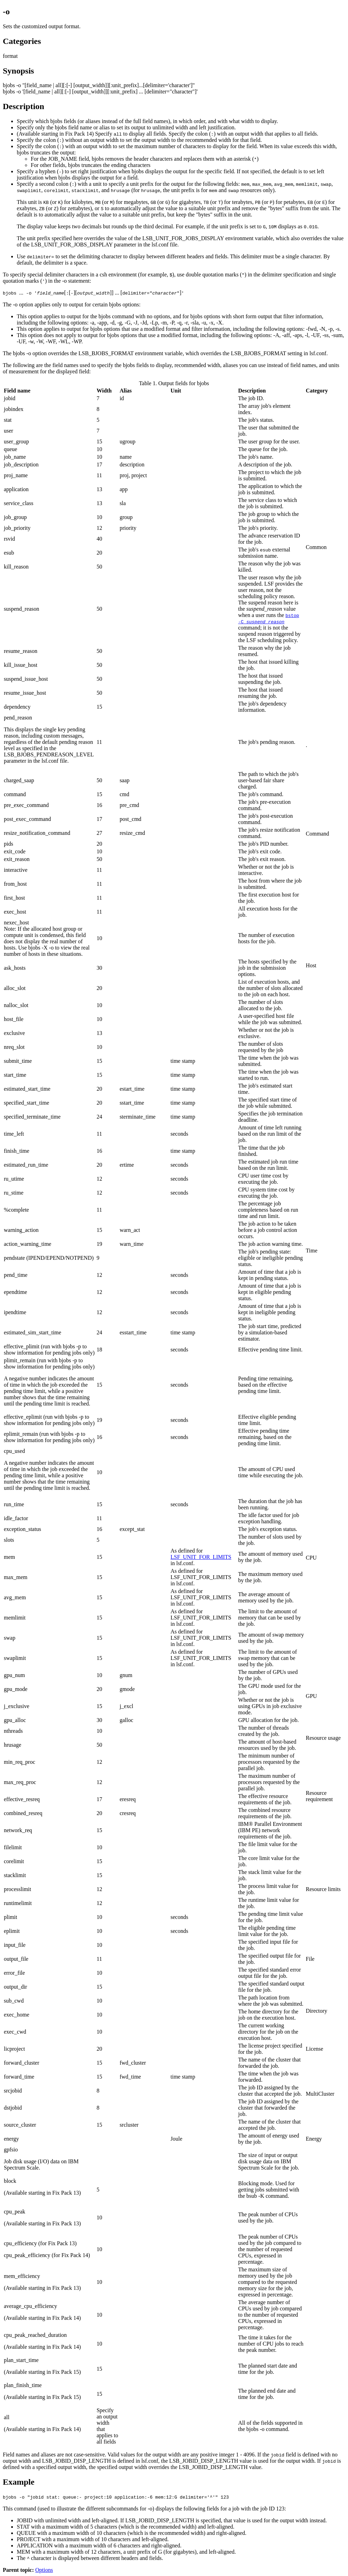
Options (44, 2570)
